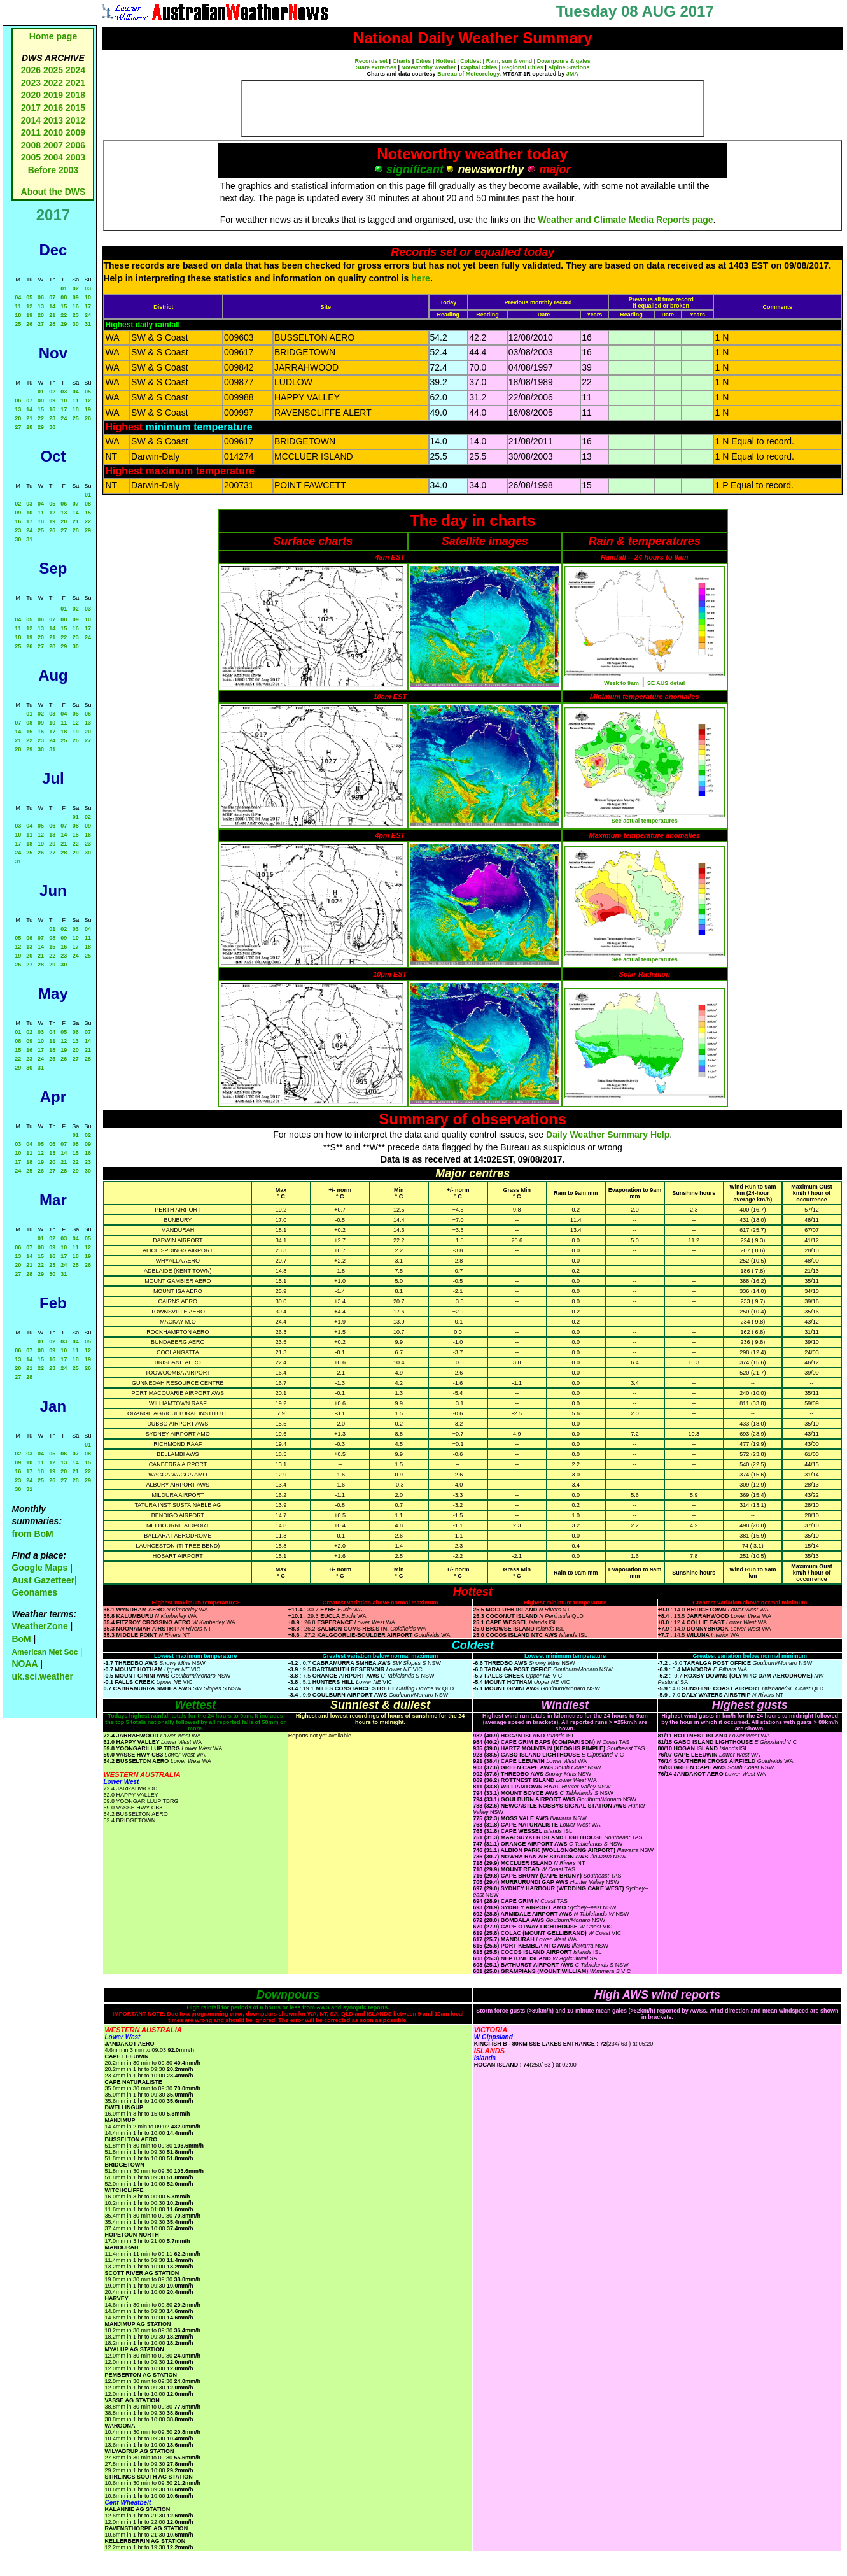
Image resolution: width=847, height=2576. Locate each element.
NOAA (24, 1664)
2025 (53, 70)
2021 (75, 83)
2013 (53, 120)
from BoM (32, 1534)
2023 (31, 83)
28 (52, 324)
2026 (31, 70)
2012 (75, 120)
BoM (21, 1639)
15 (63, 306)
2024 (75, 70)
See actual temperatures (645, 820)
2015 (75, 108)
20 (41, 315)
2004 (54, 157)
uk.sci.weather (42, 1676)
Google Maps (39, 1567)
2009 (75, 132)
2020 (31, 95)
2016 (53, 108)
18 (18, 315)
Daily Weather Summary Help (607, 1134)
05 (29, 297)
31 (88, 324)
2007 (53, 145)
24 (88, 315)
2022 (53, 83)
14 (52, 306)
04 (18, 297)
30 (76, 324)
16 (76, 306)
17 (88, 306)
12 (29, 306)
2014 (31, 120)
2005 (31, 157)
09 (76, 297)
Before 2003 (53, 170)
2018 (75, 95)
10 (88, 297)
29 (63, 324)
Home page (53, 36)
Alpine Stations (569, 67)
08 (63, 297)
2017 (31, 108)
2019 (53, 95)
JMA (572, 74)
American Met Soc (45, 1652)
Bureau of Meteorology (468, 74)
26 (29, 324)
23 (76, 315)
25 (18, 324)
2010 (53, 132)
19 (29, 315)
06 (41, 297)
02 (76, 288)
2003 (75, 157)
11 (18, 306)
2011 (31, 132)
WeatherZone (39, 1626)
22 (63, 315)
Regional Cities (522, 67)
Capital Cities (479, 67)
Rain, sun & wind (509, 61)
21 (52, 315)
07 (52, 297)
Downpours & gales (564, 61)
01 (63, 288)
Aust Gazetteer (42, 1580)
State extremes (376, 67)
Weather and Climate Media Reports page (625, 220)
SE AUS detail (666, 683)
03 (88, 288)
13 (41, 306)
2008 (31, 145)
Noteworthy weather (429, 67)
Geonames (34, 1592)
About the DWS (53, 192)
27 (41, 324)
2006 (75, 145)
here (420, 278)
